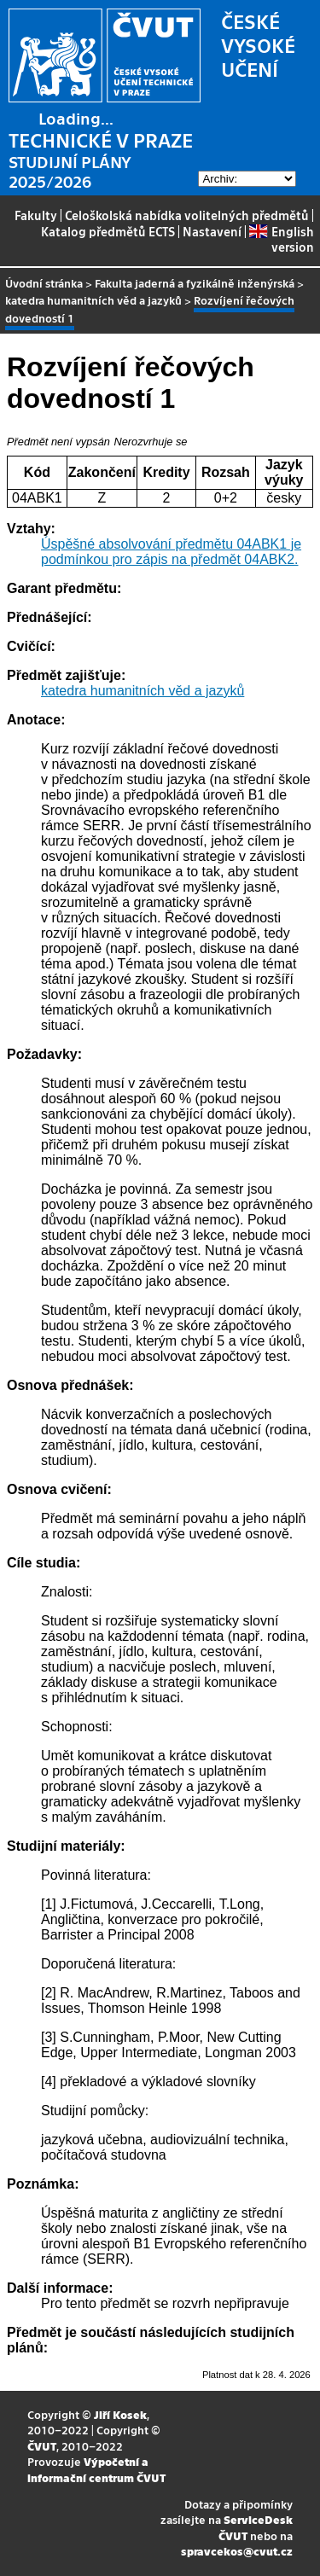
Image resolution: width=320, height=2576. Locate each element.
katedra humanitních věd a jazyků (93, 300)
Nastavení (212, 231)
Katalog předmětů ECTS (108, 231)
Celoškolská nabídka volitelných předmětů (187, 215)
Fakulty (36, 215)
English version (281, 239)
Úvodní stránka (44, 282)
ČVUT (41, 2445)
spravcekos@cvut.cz (237, 2550)
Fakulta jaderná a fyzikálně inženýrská (194, 282)
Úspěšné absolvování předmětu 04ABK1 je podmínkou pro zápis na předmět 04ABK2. (171, 552)
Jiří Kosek (120, 2414)
